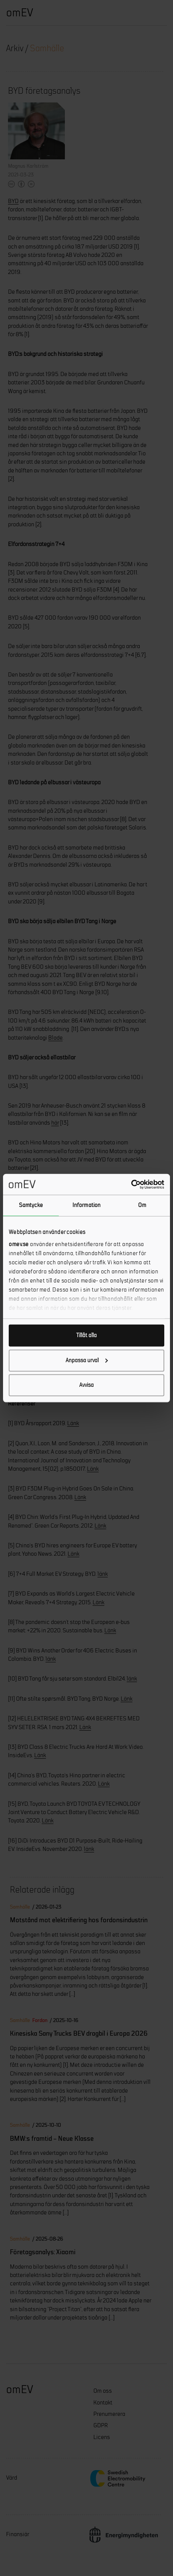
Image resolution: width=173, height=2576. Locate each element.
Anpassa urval (87, 1360)
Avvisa (86, 1385)
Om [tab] (142, 1205)
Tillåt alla (86, 1335)
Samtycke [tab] (31, 1205)
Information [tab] (86, 1205)
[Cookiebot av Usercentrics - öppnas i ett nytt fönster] (131, 1184)
